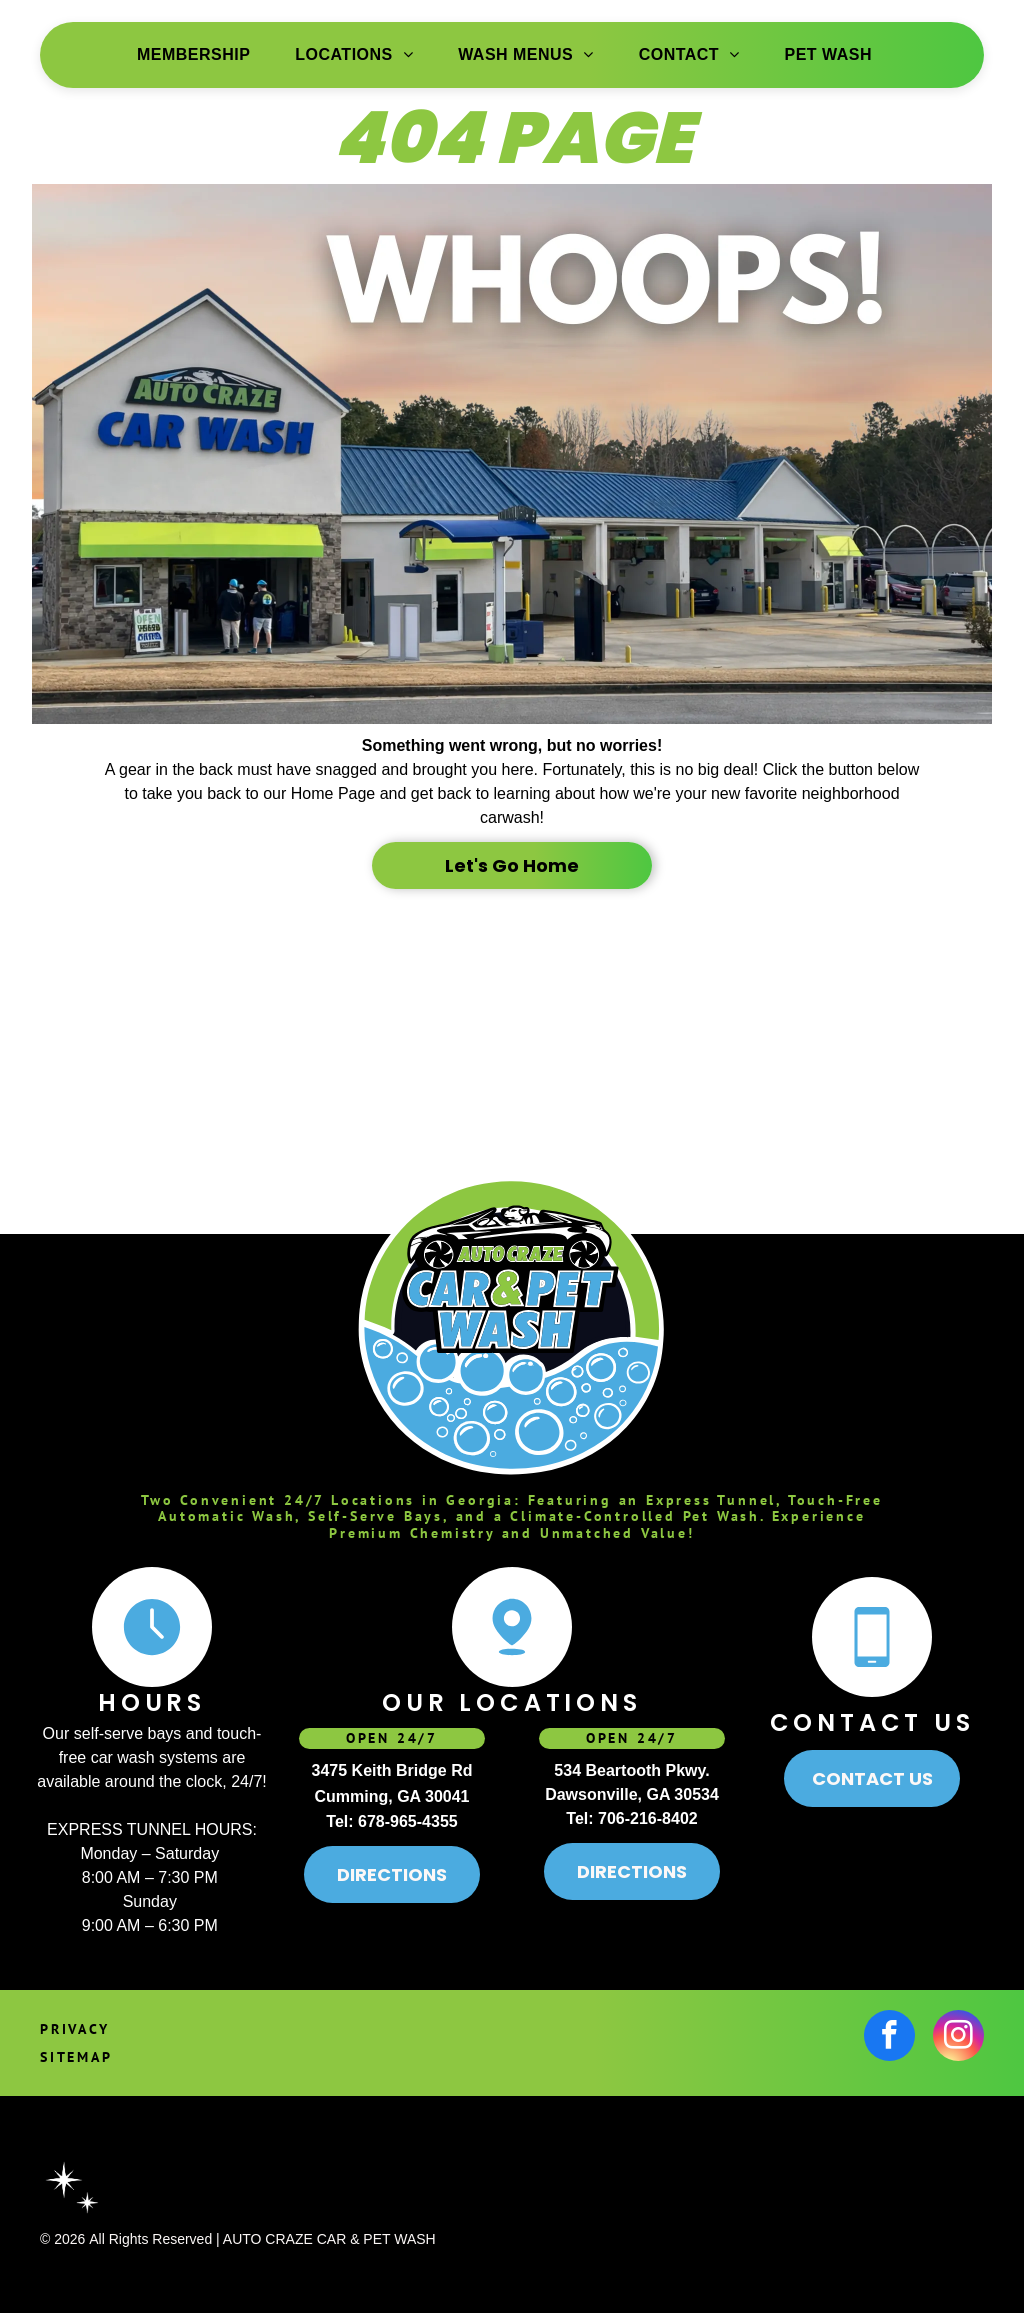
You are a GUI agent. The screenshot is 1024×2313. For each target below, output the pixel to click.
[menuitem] (201, 55)
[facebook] (889, 2038)
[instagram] (958, 2038)
